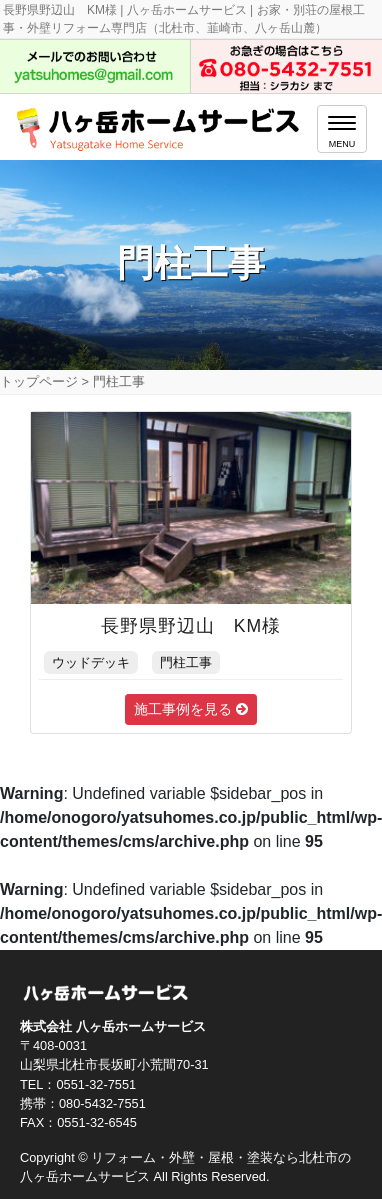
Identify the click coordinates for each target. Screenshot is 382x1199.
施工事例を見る (191, 709)
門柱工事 (186, 662)
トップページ (39, 381)
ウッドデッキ (91, 662)
